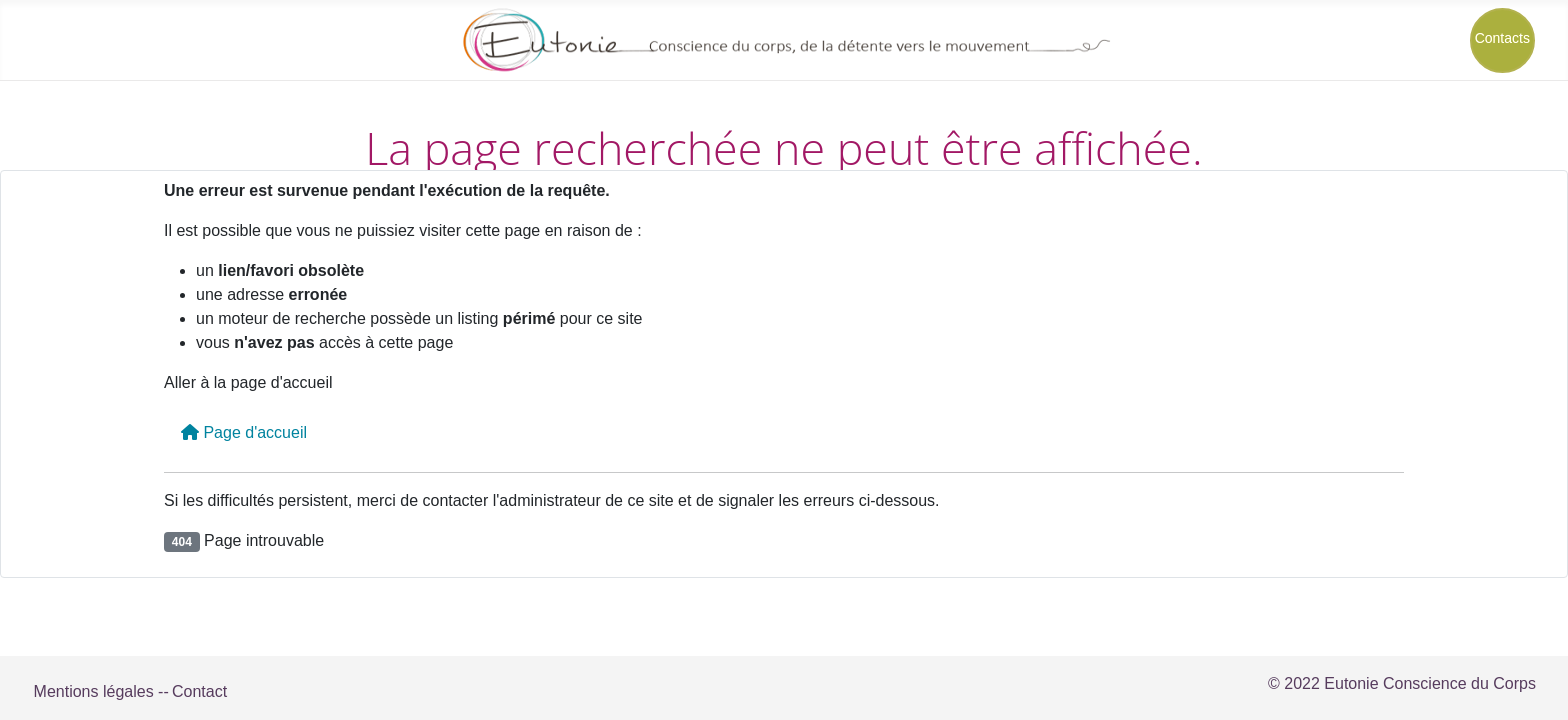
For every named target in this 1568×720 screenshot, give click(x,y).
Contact (199, 691)
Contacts (1502, 38)
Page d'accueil (244, 432)
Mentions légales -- (101, 691)
